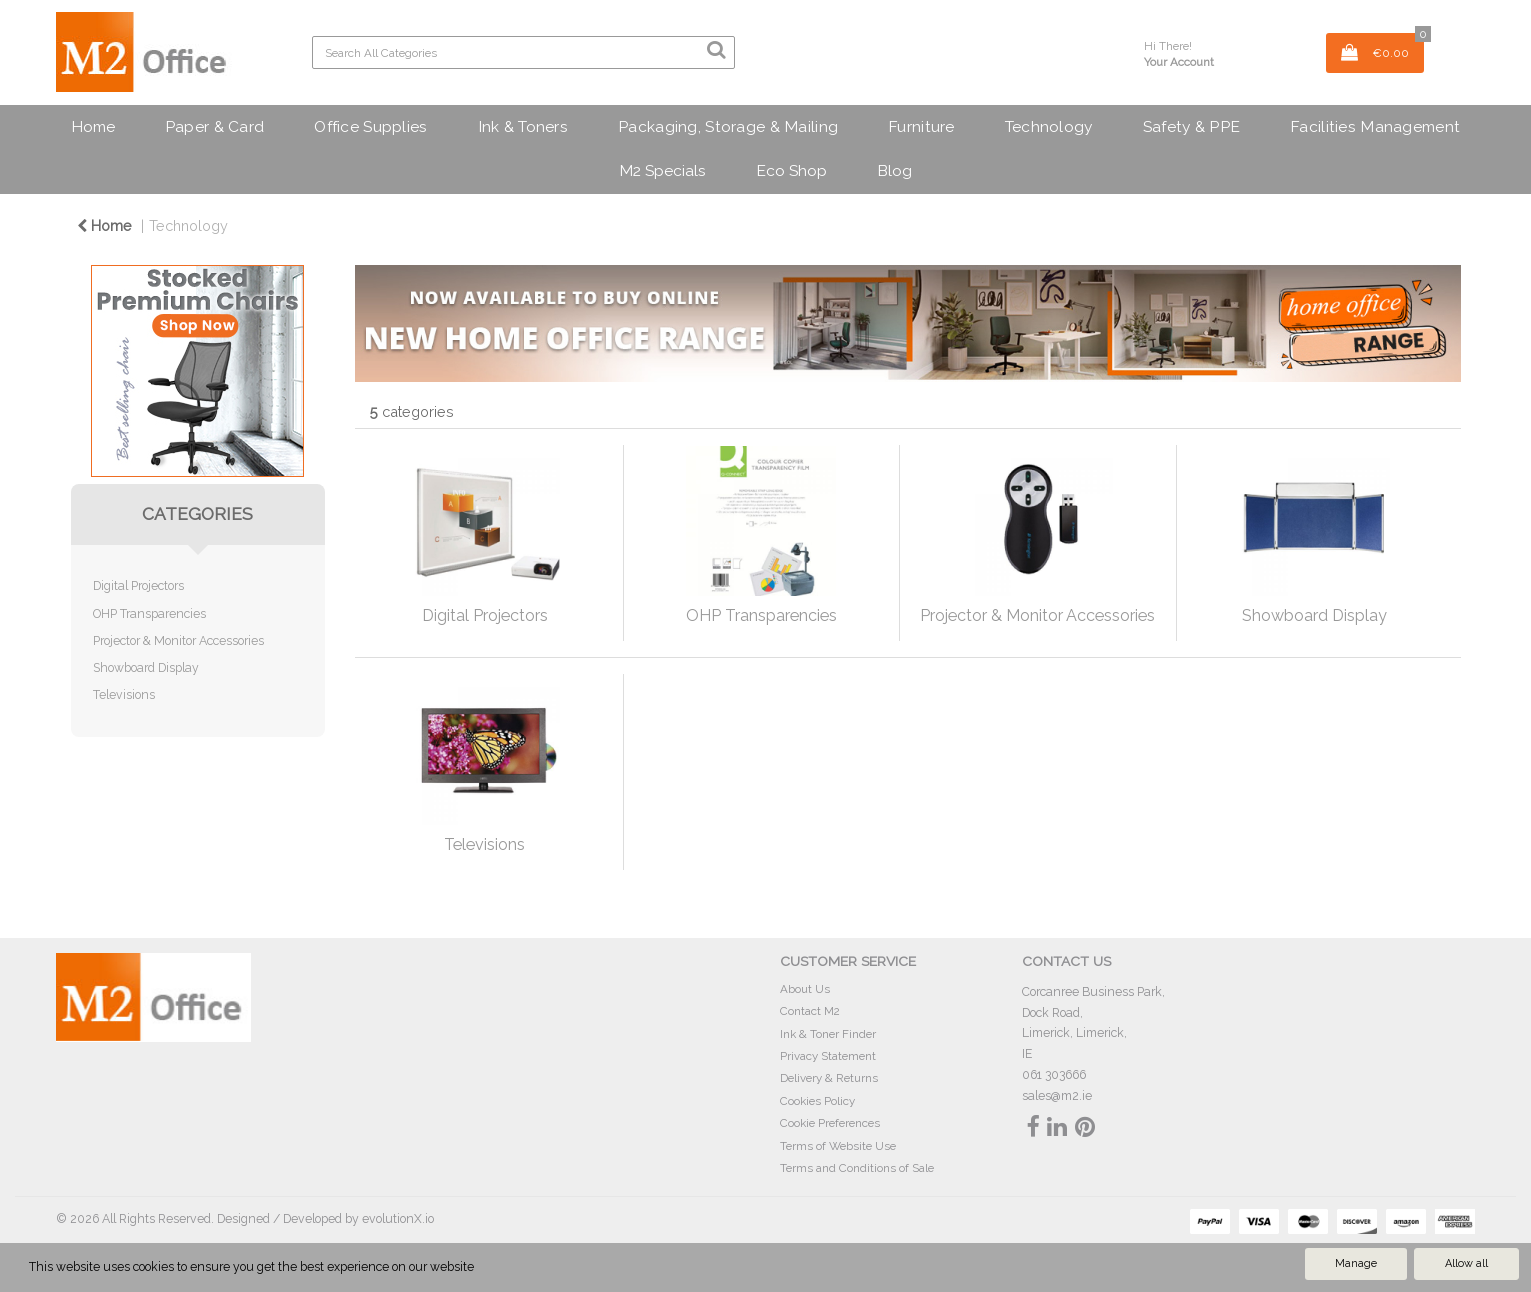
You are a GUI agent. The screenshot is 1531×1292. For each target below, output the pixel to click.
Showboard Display (146, 667)
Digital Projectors (138, 585)
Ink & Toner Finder (828, 1034)
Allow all (1466, 1263)
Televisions (124, 694)
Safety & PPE (1191, 126)
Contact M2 (810, 1011)
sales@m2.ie (1057, 1095)
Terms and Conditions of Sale (857, 1168)
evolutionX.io (398, 1218)
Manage (1356, 1263)
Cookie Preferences (830, 1123)
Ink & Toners (523, 126)
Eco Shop (791, 170)
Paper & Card (214, 126)
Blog (894, 170)
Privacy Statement (828, 1056)
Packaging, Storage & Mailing (728, 126)
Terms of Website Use (838, 1146)
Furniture (921, 126)
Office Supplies (370, 126)
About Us (805, 989)
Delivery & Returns (829, 1078)
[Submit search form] (716, 50)
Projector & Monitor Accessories (178, 640)
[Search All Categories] (523, 52)
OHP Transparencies (149, 613)
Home (93, 126)
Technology (1049, 126)
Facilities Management (1375, 126)
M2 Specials (662, 170)
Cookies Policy (817, 1101)
